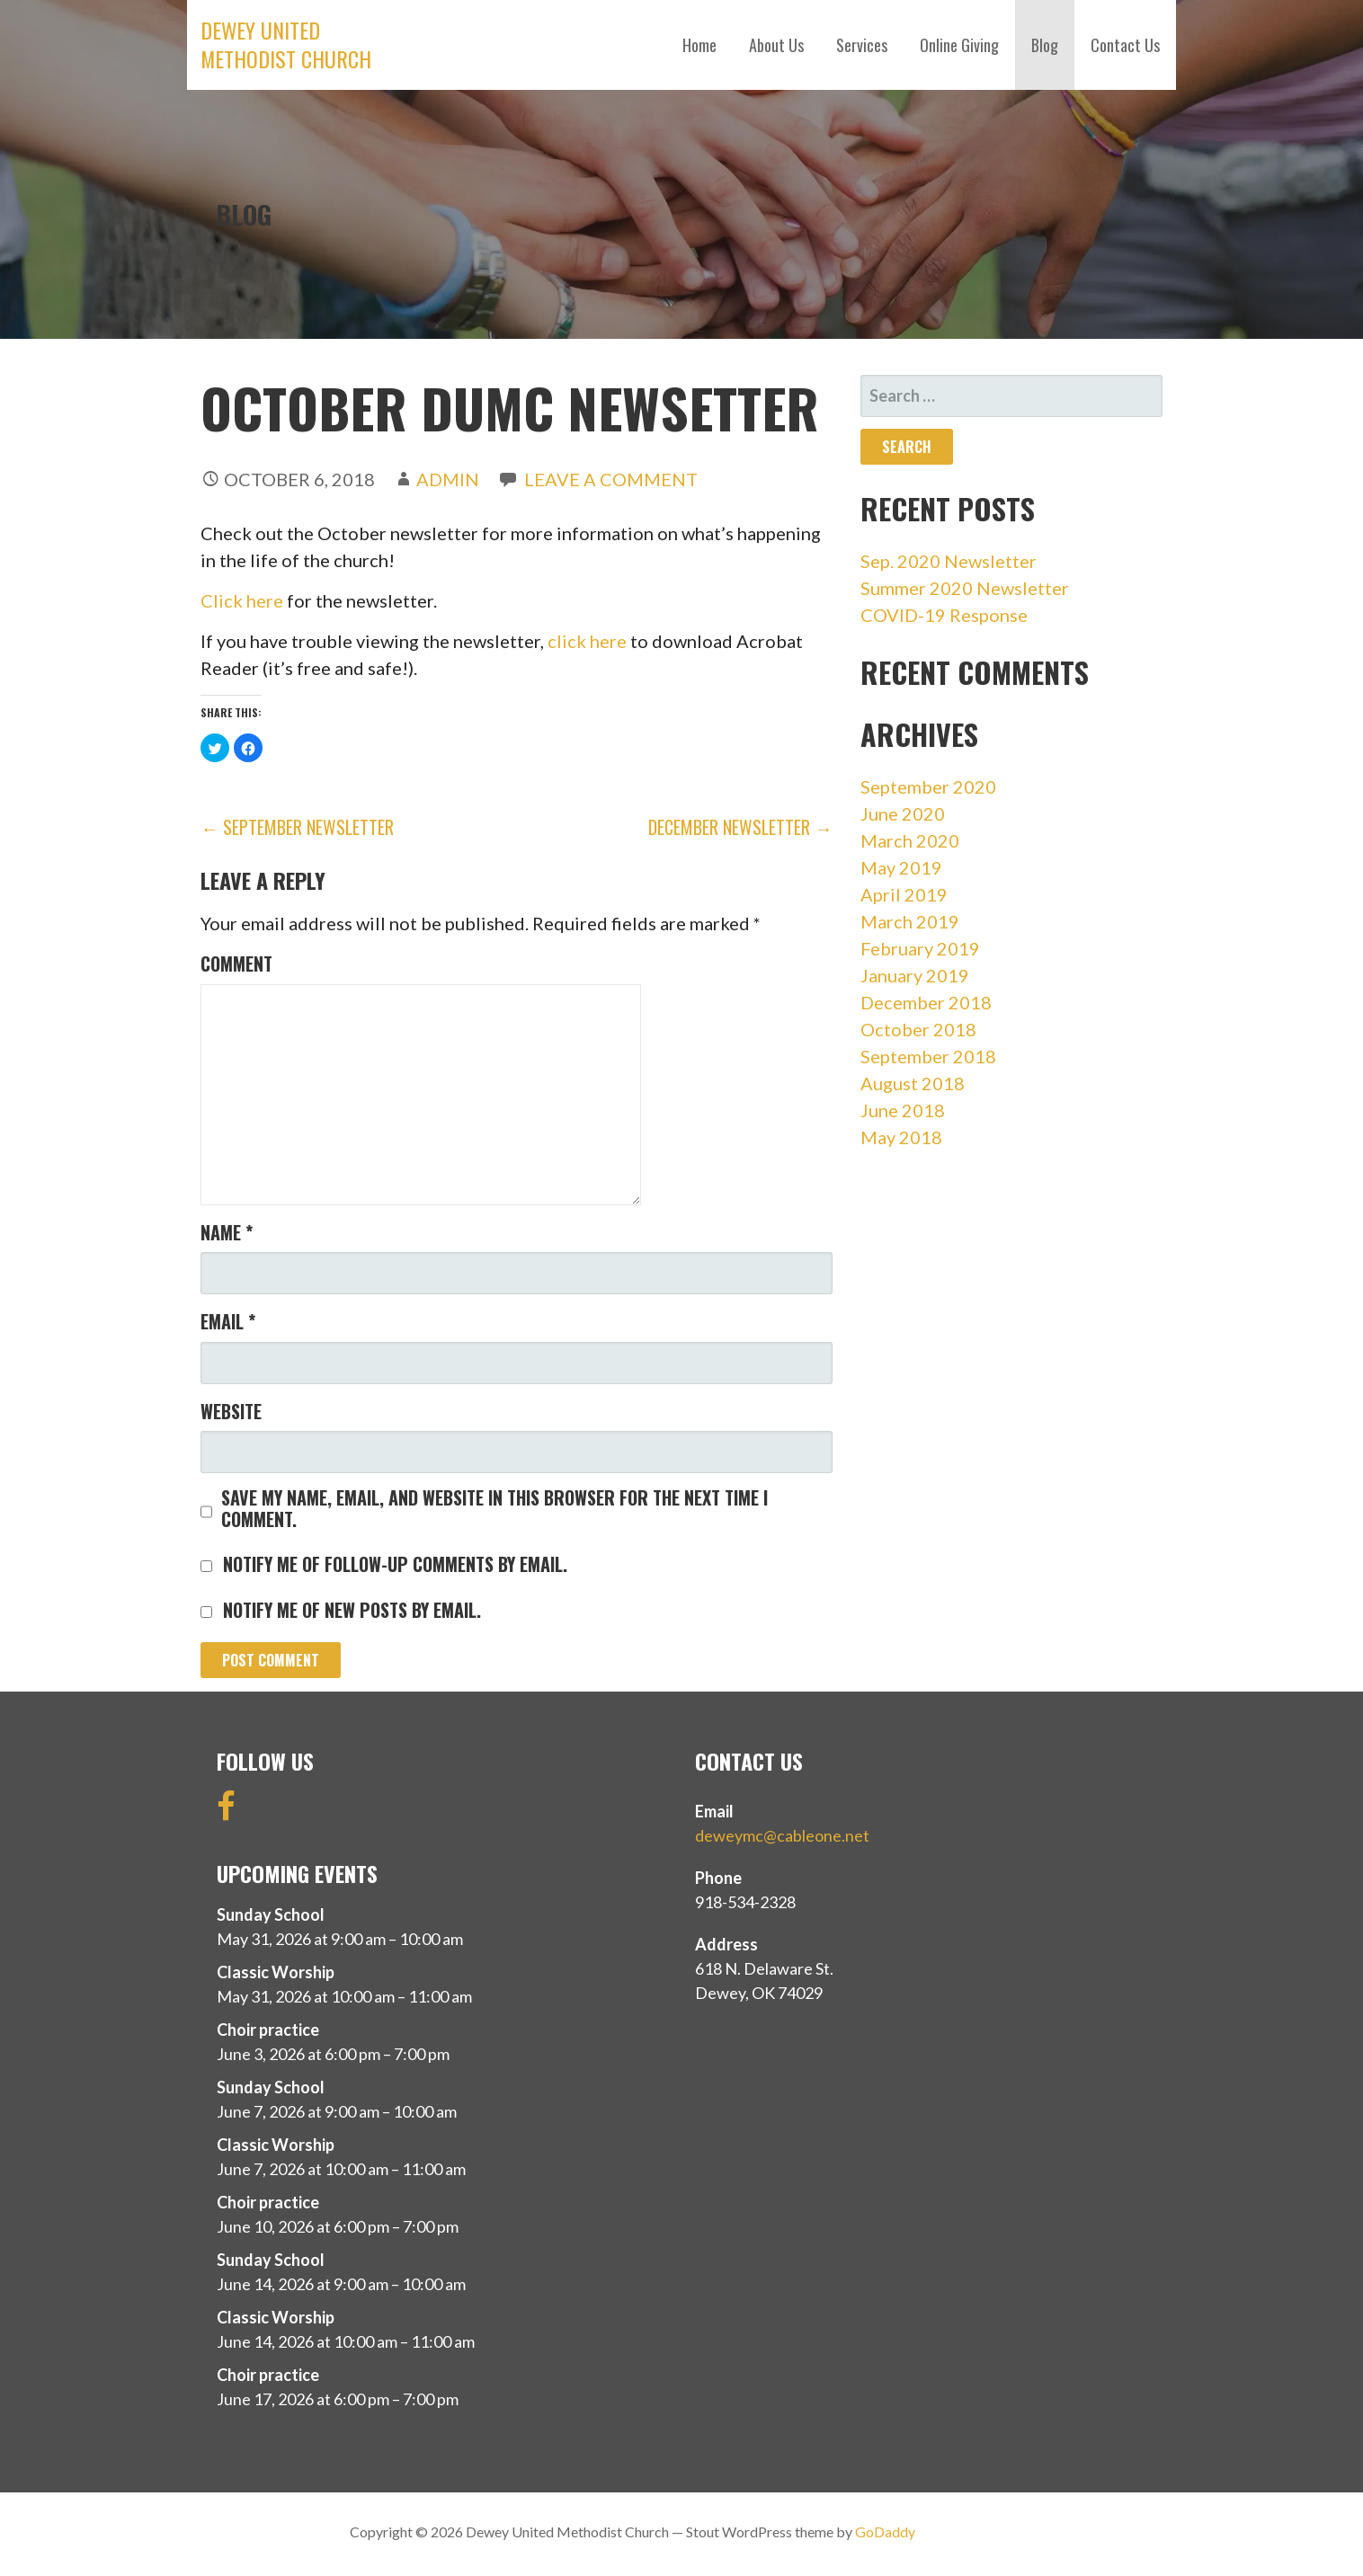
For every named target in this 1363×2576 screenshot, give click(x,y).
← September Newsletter (297, 826)
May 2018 (901, 1137)
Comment (236, 963)
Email (227, 1321)
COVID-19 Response (944, 615)
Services (861, 45)
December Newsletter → (740, 826)
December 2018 (926, 1002)
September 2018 (928, 1056)
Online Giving (959, 45)
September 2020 (928, 786)
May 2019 (901, 867)
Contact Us (1125, 45)
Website (231, 1411)
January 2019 (914, 975)
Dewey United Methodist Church (285, 44)
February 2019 (920, 948)
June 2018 (902, 1110)
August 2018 (912, 1083)
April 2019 (904, 894)
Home (699, 45)
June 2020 (902, 813)
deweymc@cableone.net (782, 1835)
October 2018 (918, 1029)
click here (587, 641)
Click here (241, 600)
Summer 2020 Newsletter (964, 588)
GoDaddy (885, 2531)
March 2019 (909, 921)
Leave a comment (611, 479)
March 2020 (909, 840)
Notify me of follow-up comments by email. (395, 1563)
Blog (1044, 45)
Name (226, 1232)
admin (447, 479)
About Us (776, 45)
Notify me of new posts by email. (352, 1609)
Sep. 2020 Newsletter (948, 561)
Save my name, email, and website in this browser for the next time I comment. (494, 1508)
